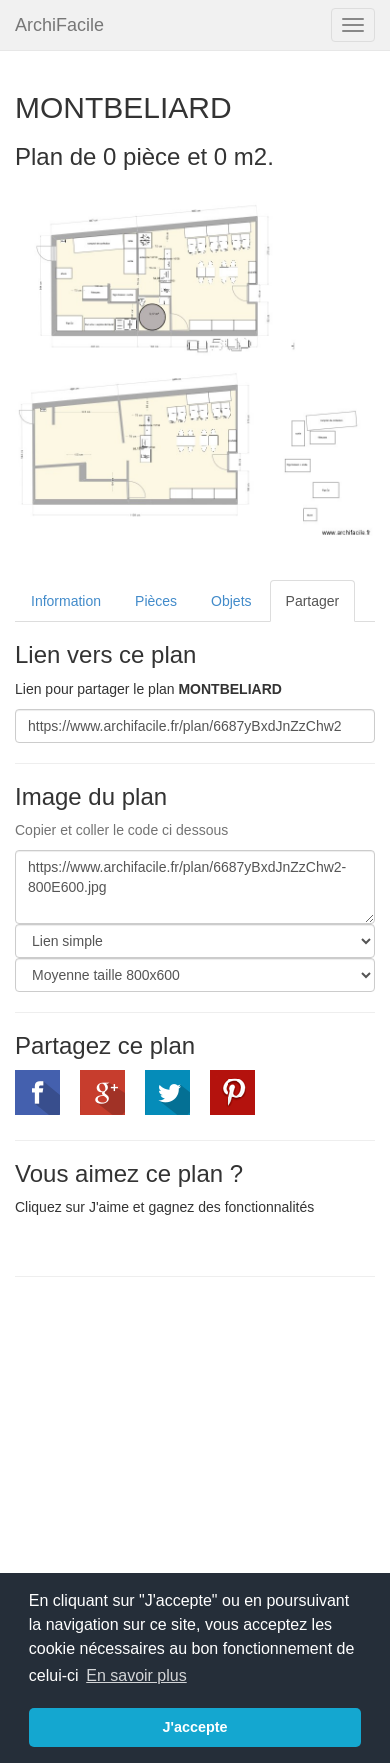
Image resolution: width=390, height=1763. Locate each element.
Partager (313, 601)
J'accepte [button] (194, 1727)
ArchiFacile (59, 25)
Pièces (156, 601)
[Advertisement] (183, 1437)
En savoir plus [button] (136, 1675)
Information (66, 601)
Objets (231, 601)
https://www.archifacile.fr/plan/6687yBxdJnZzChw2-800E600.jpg (195, 887)
